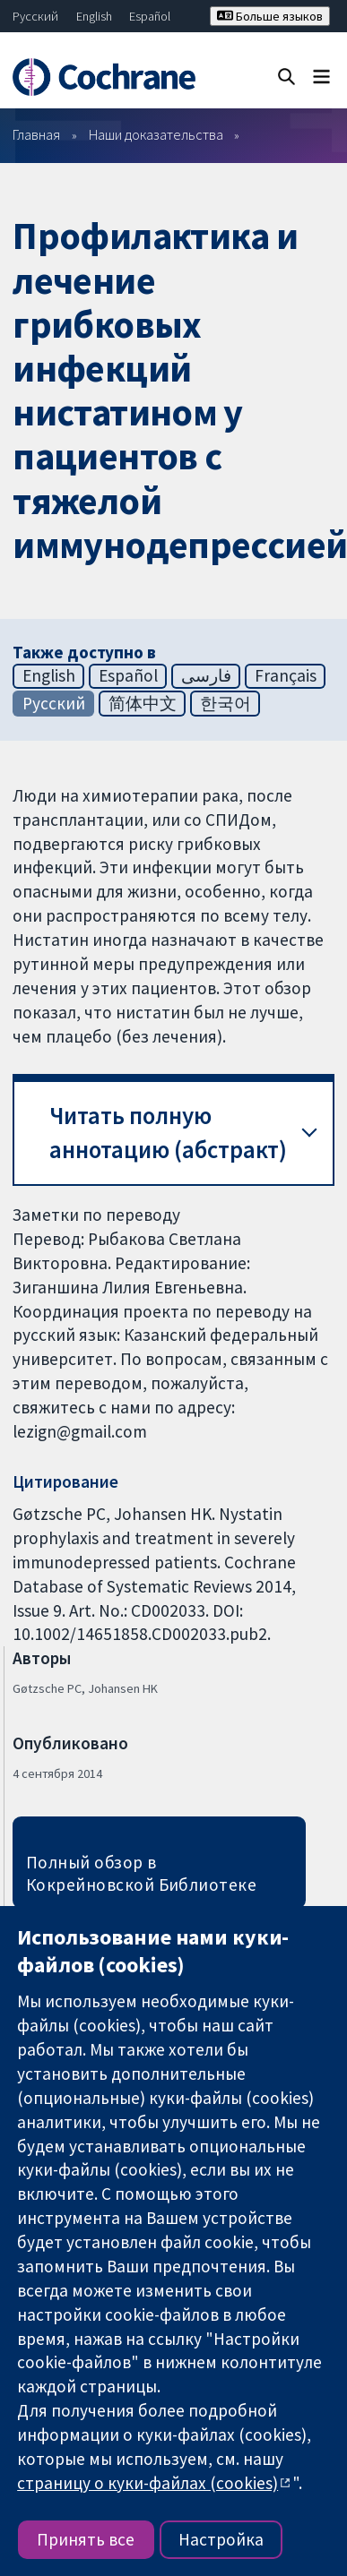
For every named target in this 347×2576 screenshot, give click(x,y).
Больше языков (270, 16)
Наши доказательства (156, 134)
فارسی (206, 675)
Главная (36, 134)
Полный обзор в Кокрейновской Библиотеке (141, 1873)
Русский (35, 16)
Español (149, 16)
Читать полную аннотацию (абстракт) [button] (168, 1132)
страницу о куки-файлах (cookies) (147, 2483)
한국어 (225, 703)
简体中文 (142, 703)
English (94, 16)
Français (286, 675)
